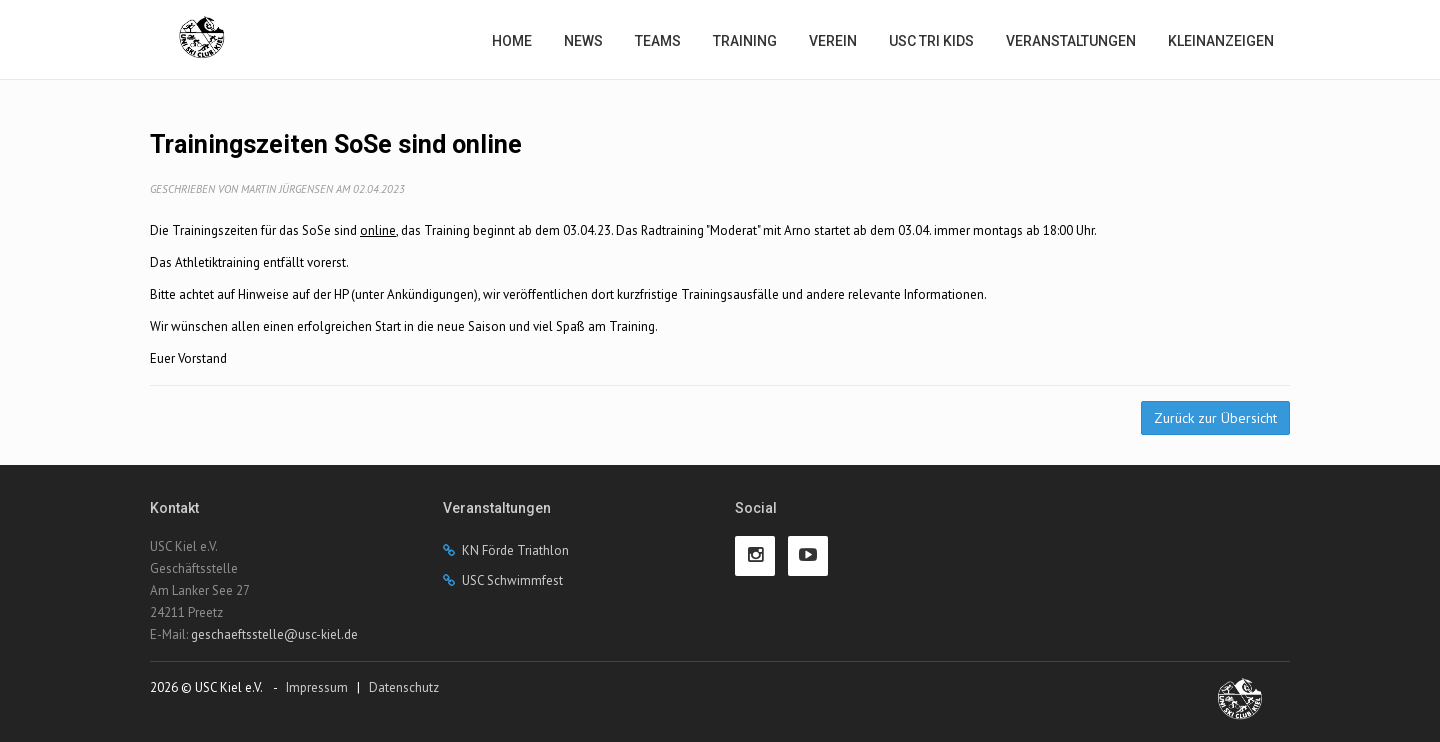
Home (512, 41)
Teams (658, 41)
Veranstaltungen (1071, 41)
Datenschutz (404, 687)
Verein (833, 41)
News (583, 41)
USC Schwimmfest (512, 580)
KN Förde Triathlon (515, 550)
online (378, 230)
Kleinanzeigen (1221, 41)
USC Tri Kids (931, 41)
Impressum (317, 687)
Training (745, 41)
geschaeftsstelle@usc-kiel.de (274, 634)
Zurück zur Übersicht (1215, 418)
